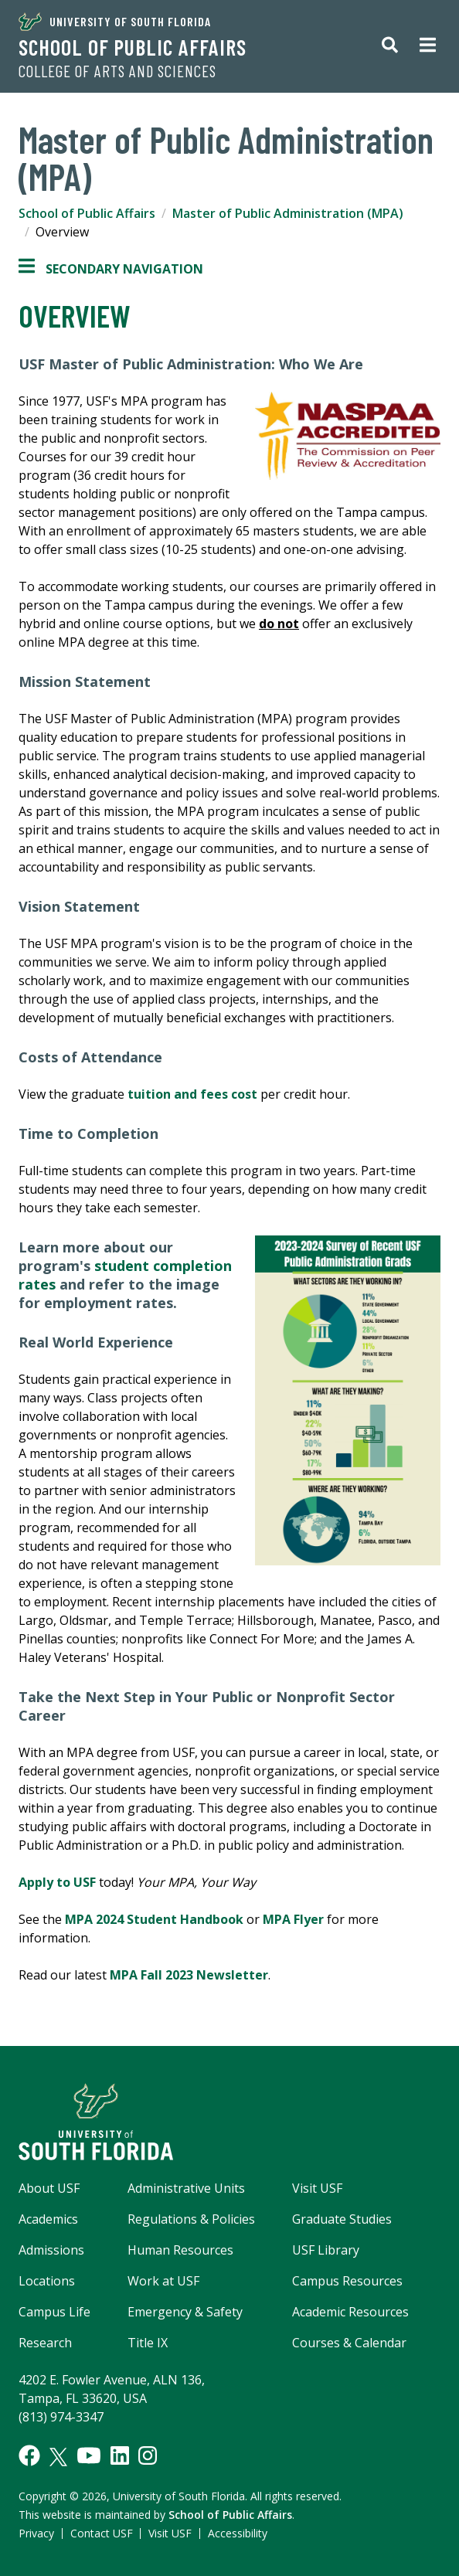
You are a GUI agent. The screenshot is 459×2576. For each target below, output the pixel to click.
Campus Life (54, 2311)
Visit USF (317, 2188)
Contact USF (101, 2533)
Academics (48, 2219)
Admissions (51, 2249)
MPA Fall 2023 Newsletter (189, 1974)
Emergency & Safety (185, 2311)
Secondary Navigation (111, 269)
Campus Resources (347, 2280)
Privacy (36, 2533)
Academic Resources (350, 2311)
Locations (47, 2280)
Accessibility (237, 2533)
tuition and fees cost (192, 1094)
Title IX (148, 2342)
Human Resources (180, 2249)
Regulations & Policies (191, 2219)
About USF (49, 2188)
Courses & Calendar (349, 2342)
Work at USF (163, 2280)
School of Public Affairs (132, 47)
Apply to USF (57, 1882)
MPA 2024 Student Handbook (154, 1919)
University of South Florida (115, 21)
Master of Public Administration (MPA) (287, 213)
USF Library (325, 2249)
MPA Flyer (293, 1919)
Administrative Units (186, 2188)
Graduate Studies (342, 2219)
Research (45, 2342)
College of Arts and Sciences (117, 71)
